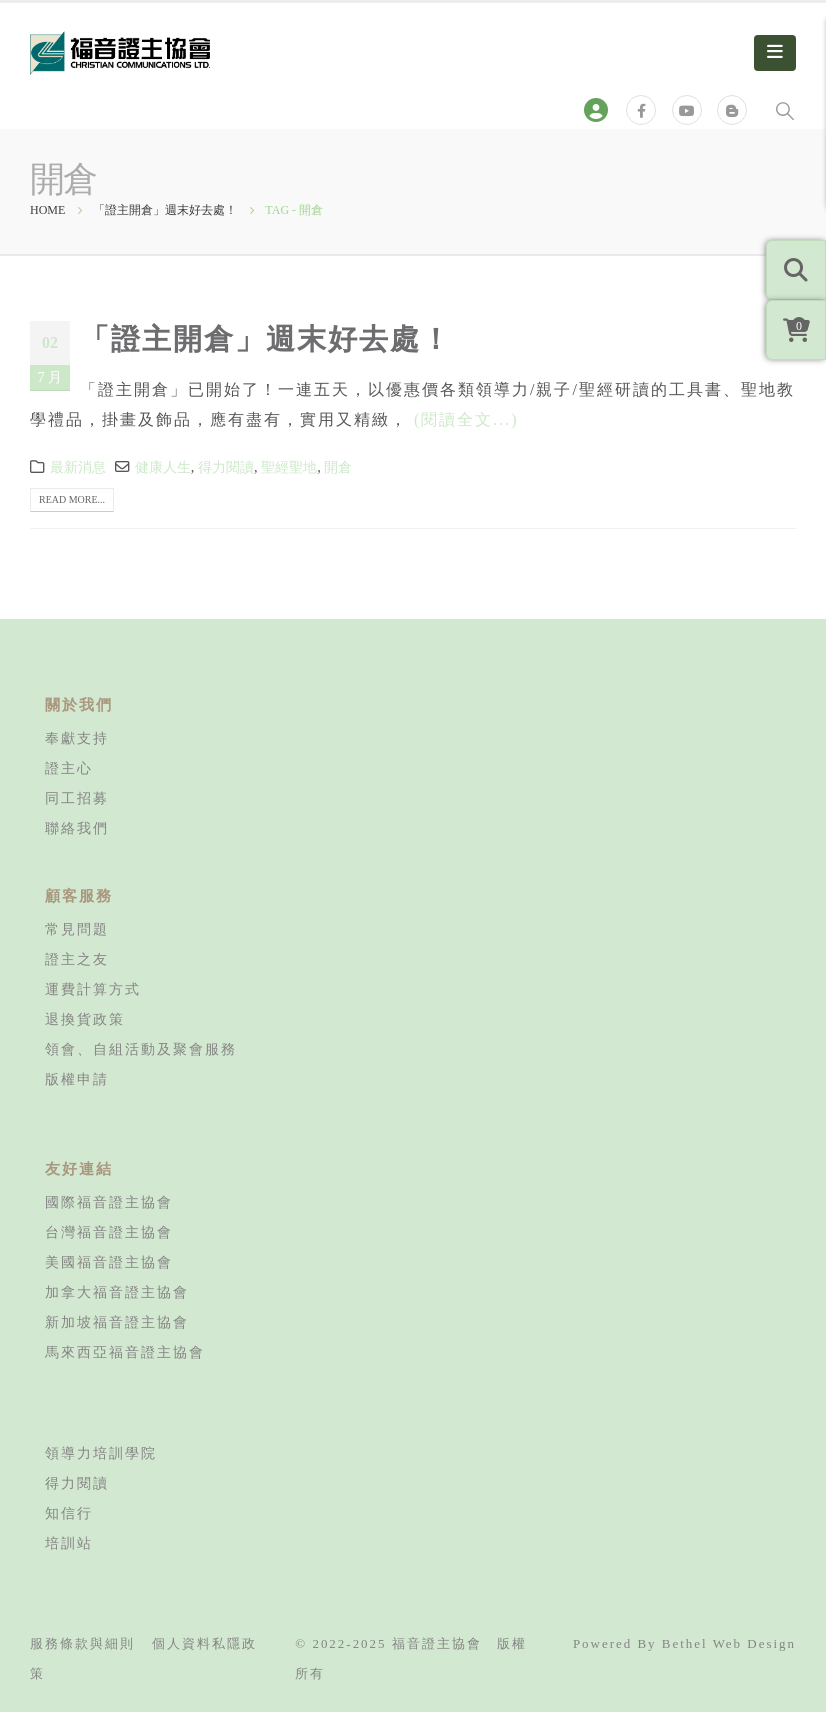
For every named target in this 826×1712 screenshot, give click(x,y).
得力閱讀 (226, 467)
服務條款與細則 (82, 1643)
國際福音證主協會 (109, 1202)
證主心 (69, 768)
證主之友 (77, 959)
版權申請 (77, 1079)
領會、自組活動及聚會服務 (141, 1049)
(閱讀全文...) (466, 419)
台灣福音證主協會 (109, 1232)
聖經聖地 (289, 467)
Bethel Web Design (729, 1643)
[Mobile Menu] (775, 53)
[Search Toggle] (785, 110)
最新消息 (78, 467)
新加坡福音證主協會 (117, 1322)
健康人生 (163, 467)
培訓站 (69, 1543)
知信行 (69, 1513)
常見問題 (77, 929)
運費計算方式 (93, 989)
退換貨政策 (85, 1019)
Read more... (72, 499)
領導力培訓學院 (101, 1453)
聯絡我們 (77, 828)
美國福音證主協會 (109, 1262)
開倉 (338, 467)
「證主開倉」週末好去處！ (266, 339)
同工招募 (77, 798)
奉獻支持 (77, 738)
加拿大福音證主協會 (117, 1292)
